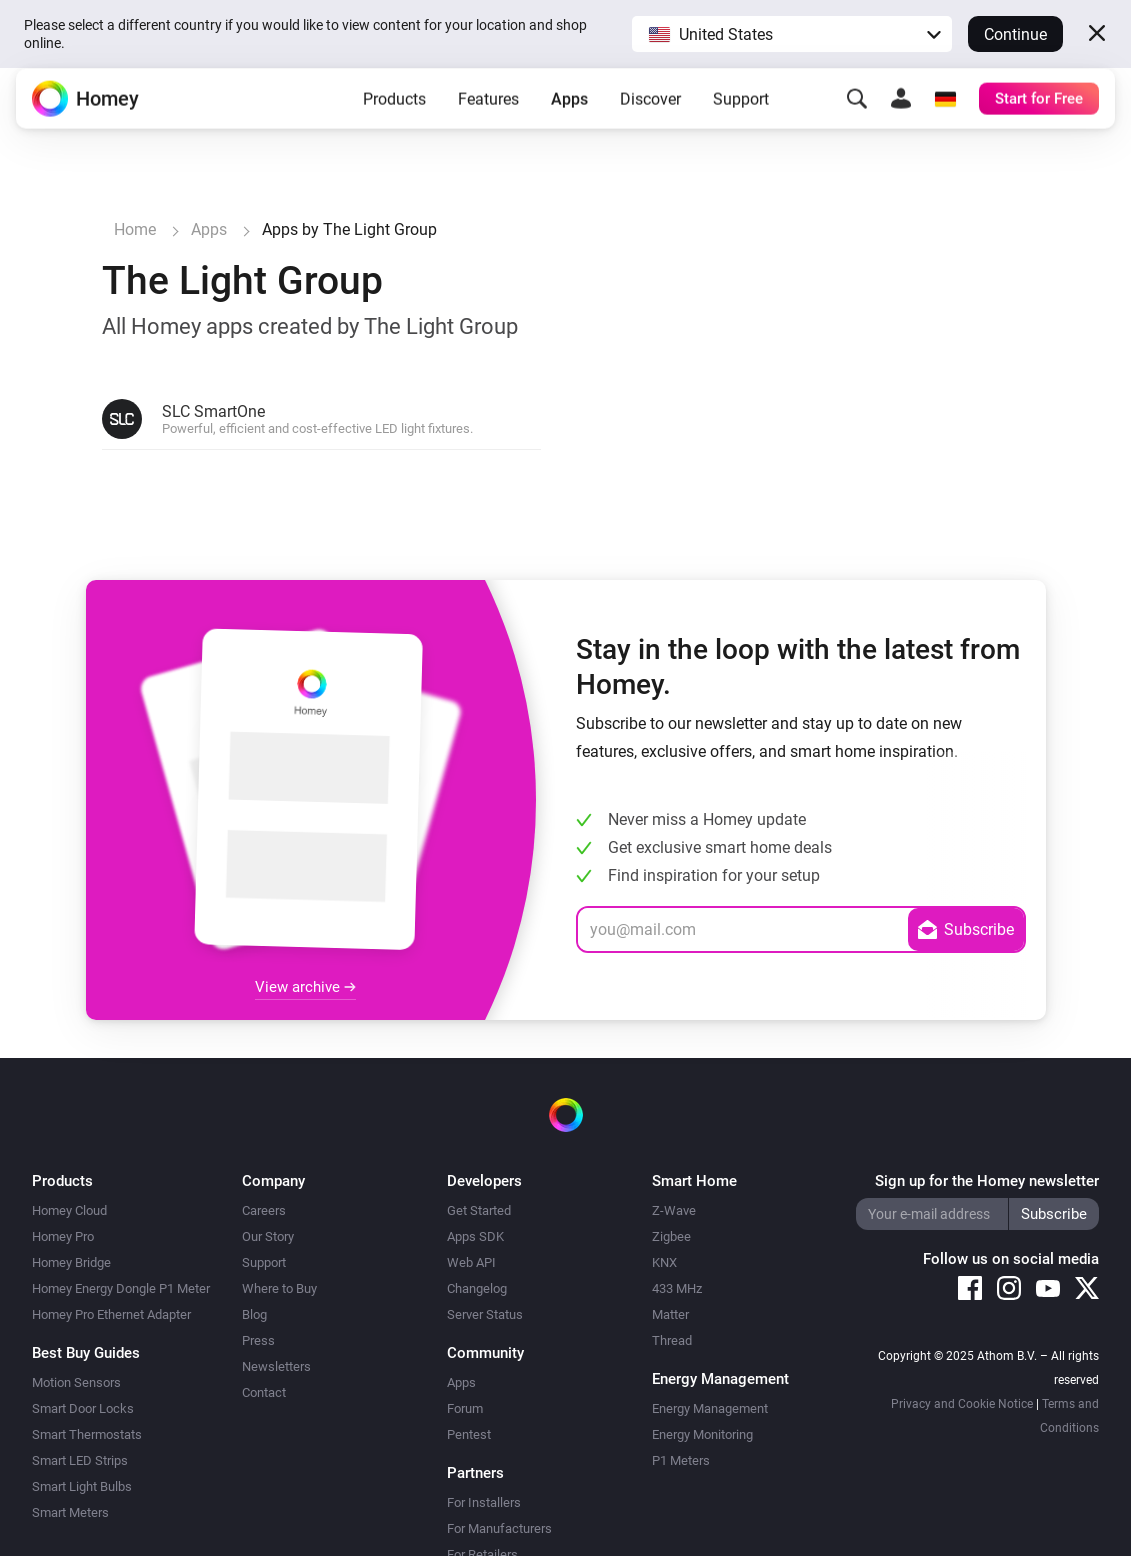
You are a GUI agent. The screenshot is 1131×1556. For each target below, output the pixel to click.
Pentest (469, 1434)
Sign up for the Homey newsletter (987, 1181)
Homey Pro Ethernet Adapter (111, 1314)
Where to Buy (279, 1288)
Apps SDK (475, 1236)
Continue (1015, 34)
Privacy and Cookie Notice (962, 1404)
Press (258, 1340)
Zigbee (671, 1236)
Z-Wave (674, 1210)
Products (394, 114)
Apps (569, 114)
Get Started (479, 1210)
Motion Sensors (76, 1382)
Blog (254, 1314)
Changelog (477, 1288)
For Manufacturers (499, 1528)
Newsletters (276, 1366)
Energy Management (710, 1408)
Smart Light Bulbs (82, 1486)
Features (488, 114)
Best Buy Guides (86, 1353)
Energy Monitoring (702, 1434)
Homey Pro (63, 1236)
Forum (465, 1408)
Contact (264, 1392)
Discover (650, 114)
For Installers (484, 1502)
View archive (305, 987)
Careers (264, 1210)
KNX (664, 1262)
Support (741, 114)
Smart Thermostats (87, 1434)
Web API (471, 1262)
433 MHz (677, 1288)
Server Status (485, 1314)
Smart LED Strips (80, 1460)
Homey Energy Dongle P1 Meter (121, 1288)
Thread (672, 1340)
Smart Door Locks (83, 1408)
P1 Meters (681, 1460)
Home (135, 229)
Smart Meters (70, 1512)
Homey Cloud (69, 1210)
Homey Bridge (71, 1262)
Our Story (268, 1236)
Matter (670, 1314)
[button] (792, 34)
